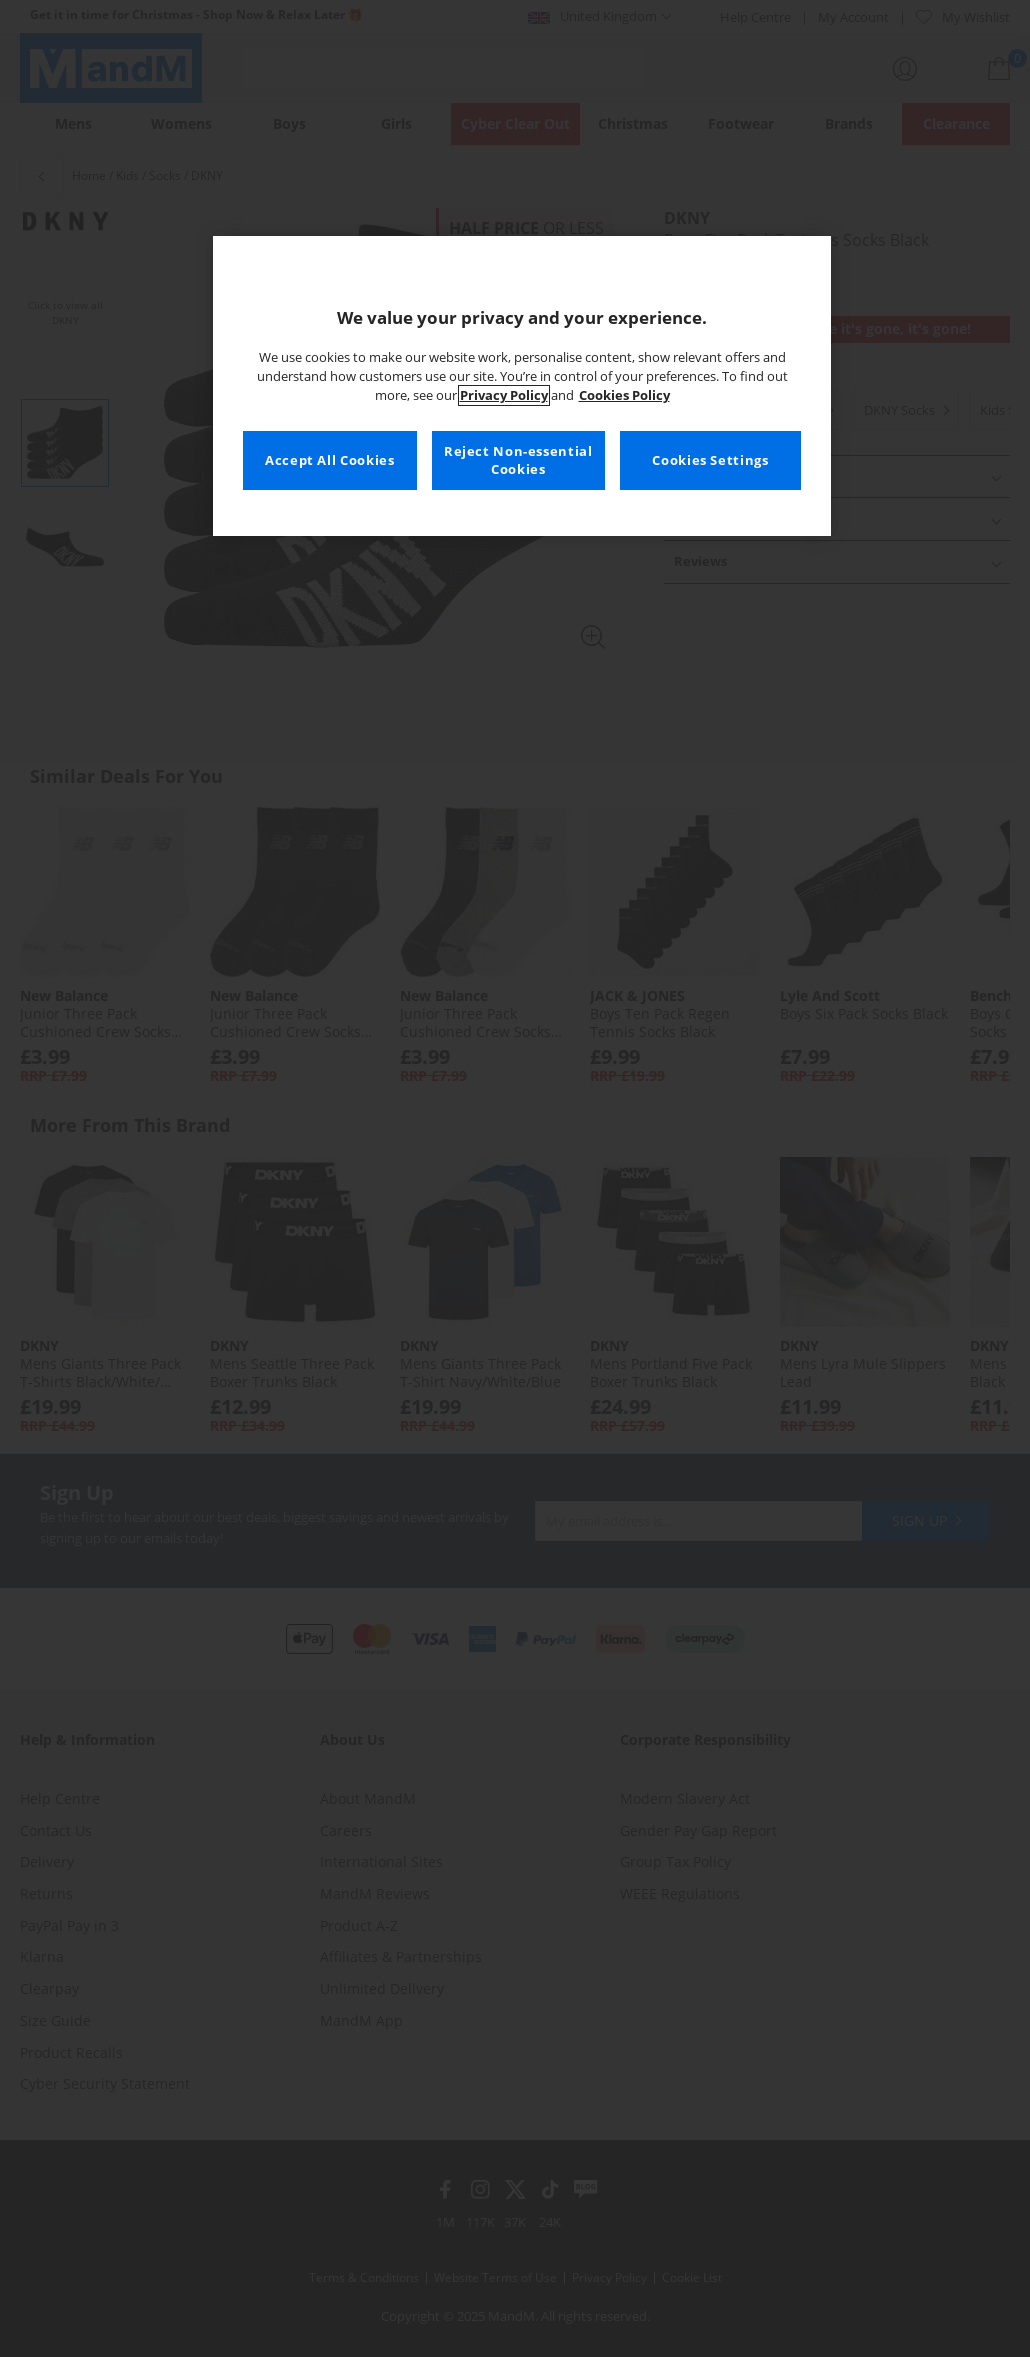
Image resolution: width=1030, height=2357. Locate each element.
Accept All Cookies (329, 460)
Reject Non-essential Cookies (518, 460)
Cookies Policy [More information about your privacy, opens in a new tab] (624, 395)
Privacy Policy (504, 395)
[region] (522, 386)
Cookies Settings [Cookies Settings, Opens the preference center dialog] (710, 460)
